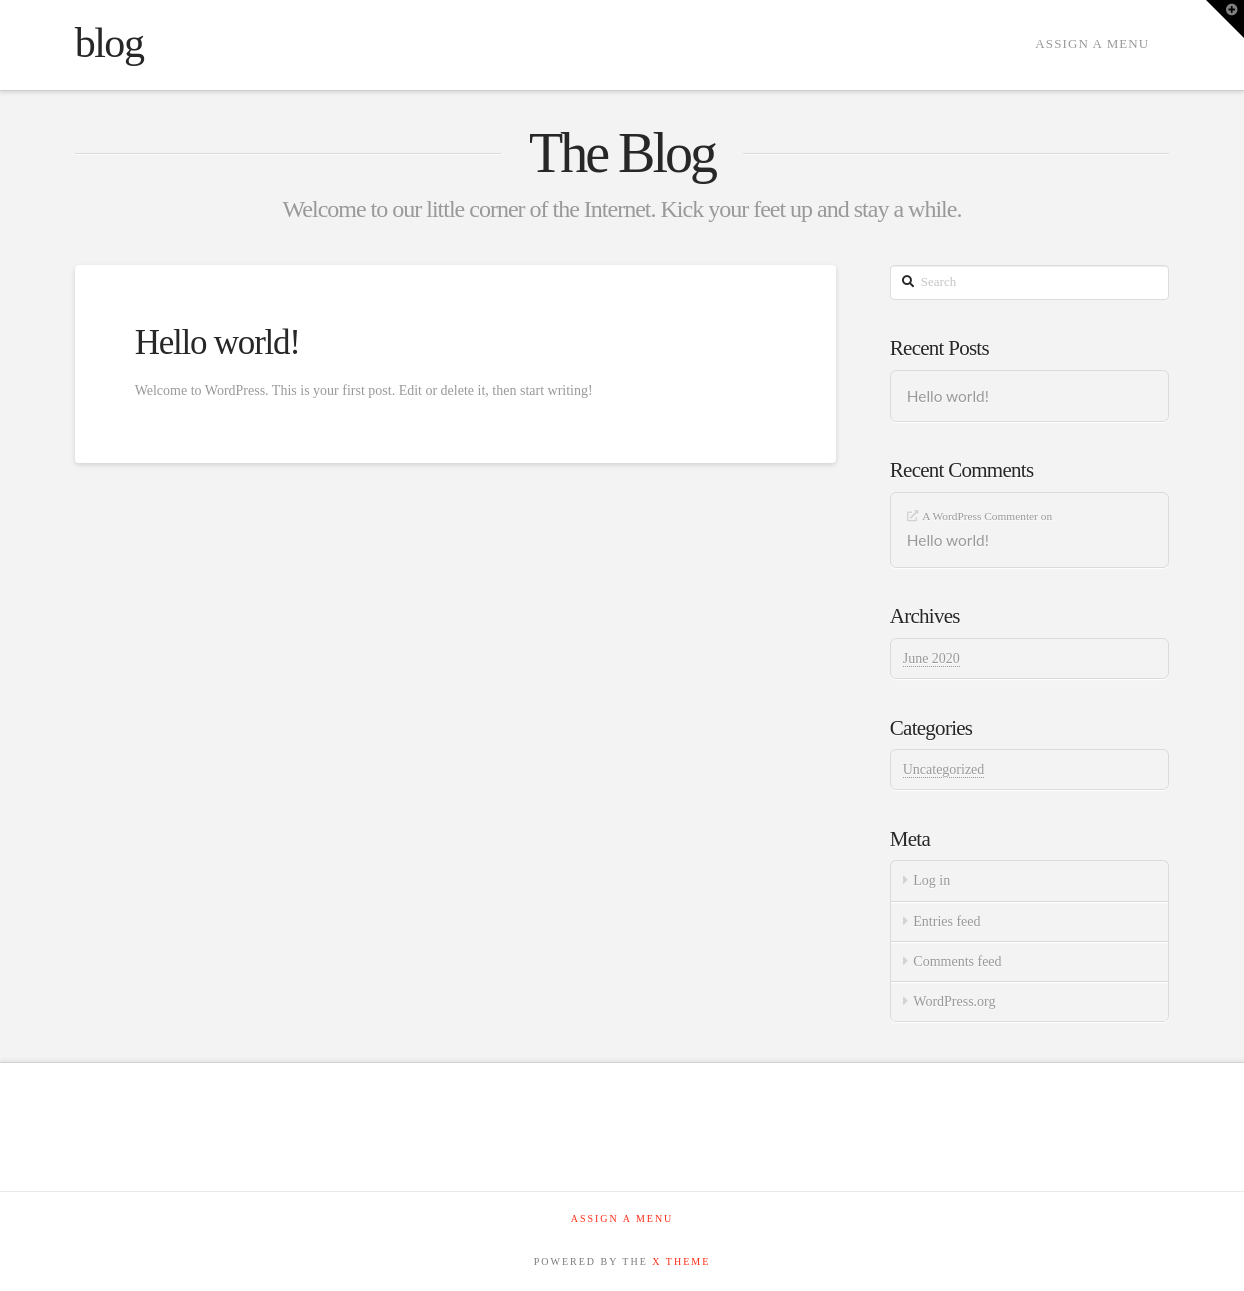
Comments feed (957, 961)
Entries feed (946, 921)
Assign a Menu (1092, 43)
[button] (1225, 19)
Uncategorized (944, 769)
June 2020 (931, 658)
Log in (931, 880)
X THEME (681, 1261)
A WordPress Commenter (980, 516)
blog (109, 43)
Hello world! (217, 342)
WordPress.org (954, 1001)
